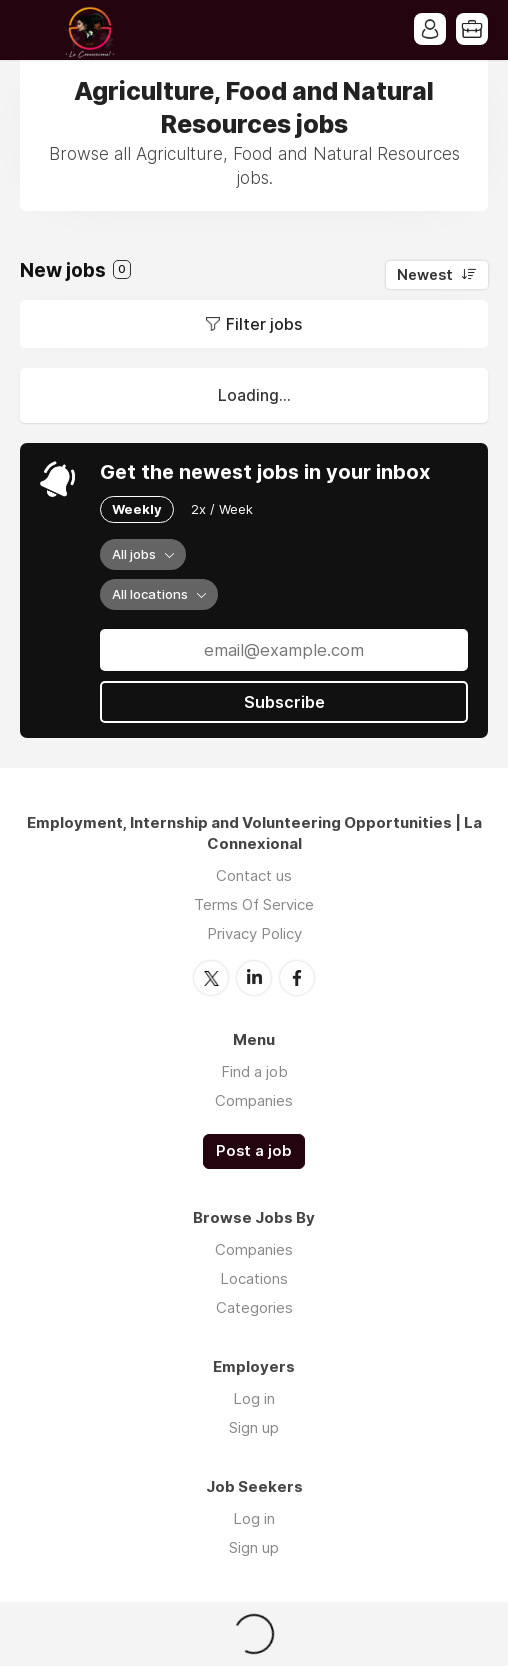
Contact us (254, 875)
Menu (35, 30)
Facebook (297, 978)
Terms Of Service (254, 904)
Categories (254, 1307)
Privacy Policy (254, 933)
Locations (254, 1278)
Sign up (254, 1427)
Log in (254, 1398)
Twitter (211, 978)
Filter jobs (264, 324)
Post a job (254, 1151)
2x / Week (222, 509)
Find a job (254, 1071)
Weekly (137, 509)
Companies (254, 1100)
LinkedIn (254, 978)
